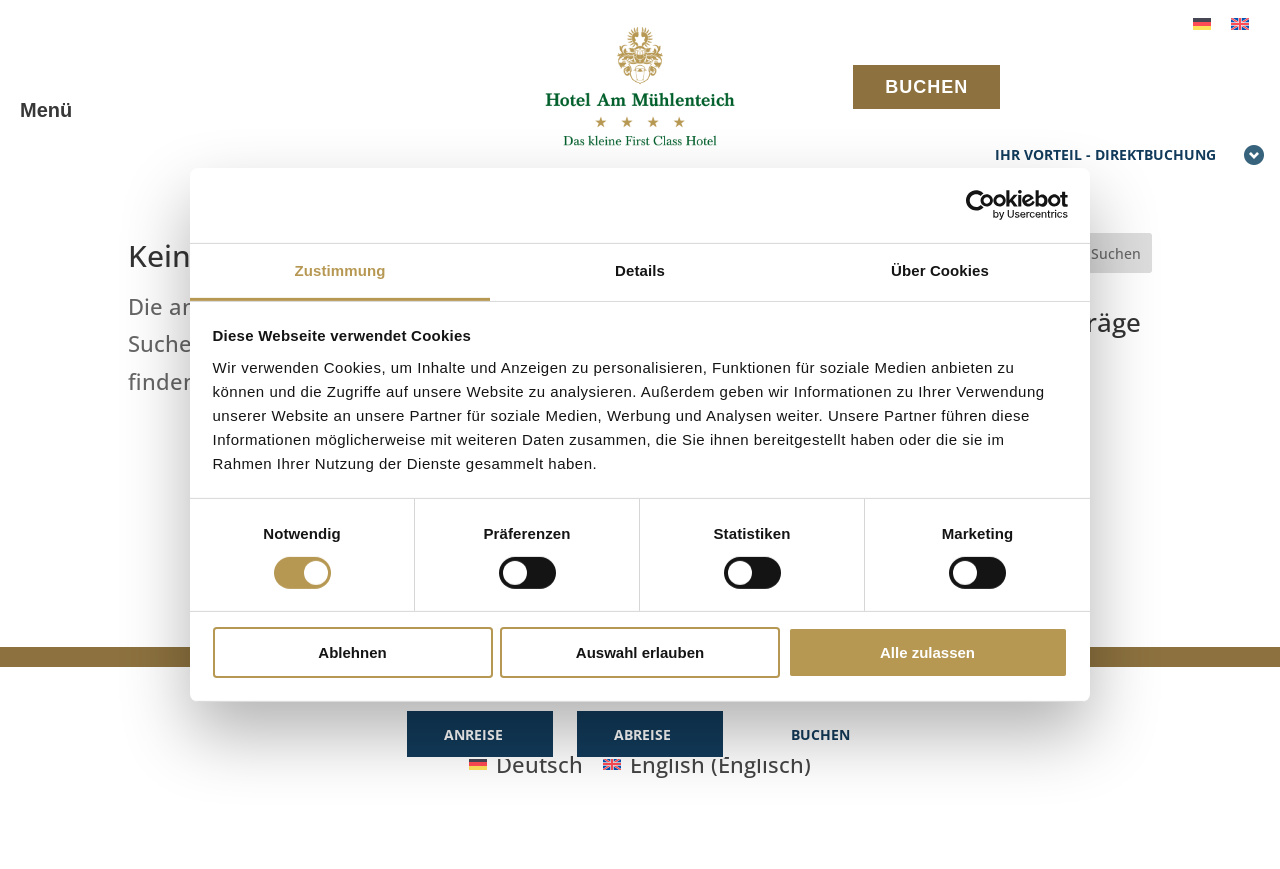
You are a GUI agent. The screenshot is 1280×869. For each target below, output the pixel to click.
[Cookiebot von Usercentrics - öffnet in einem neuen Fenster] (980, 205)
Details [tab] (640, 269)
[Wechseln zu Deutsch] (1202, 21)
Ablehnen (352, 652)
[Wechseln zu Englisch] (1240, 21)
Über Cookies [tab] (940, 269)
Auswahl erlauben (640, 652)
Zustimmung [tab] (340, 269)
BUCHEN (926, 87)
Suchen (1116, 253)
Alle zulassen (927, 652)
